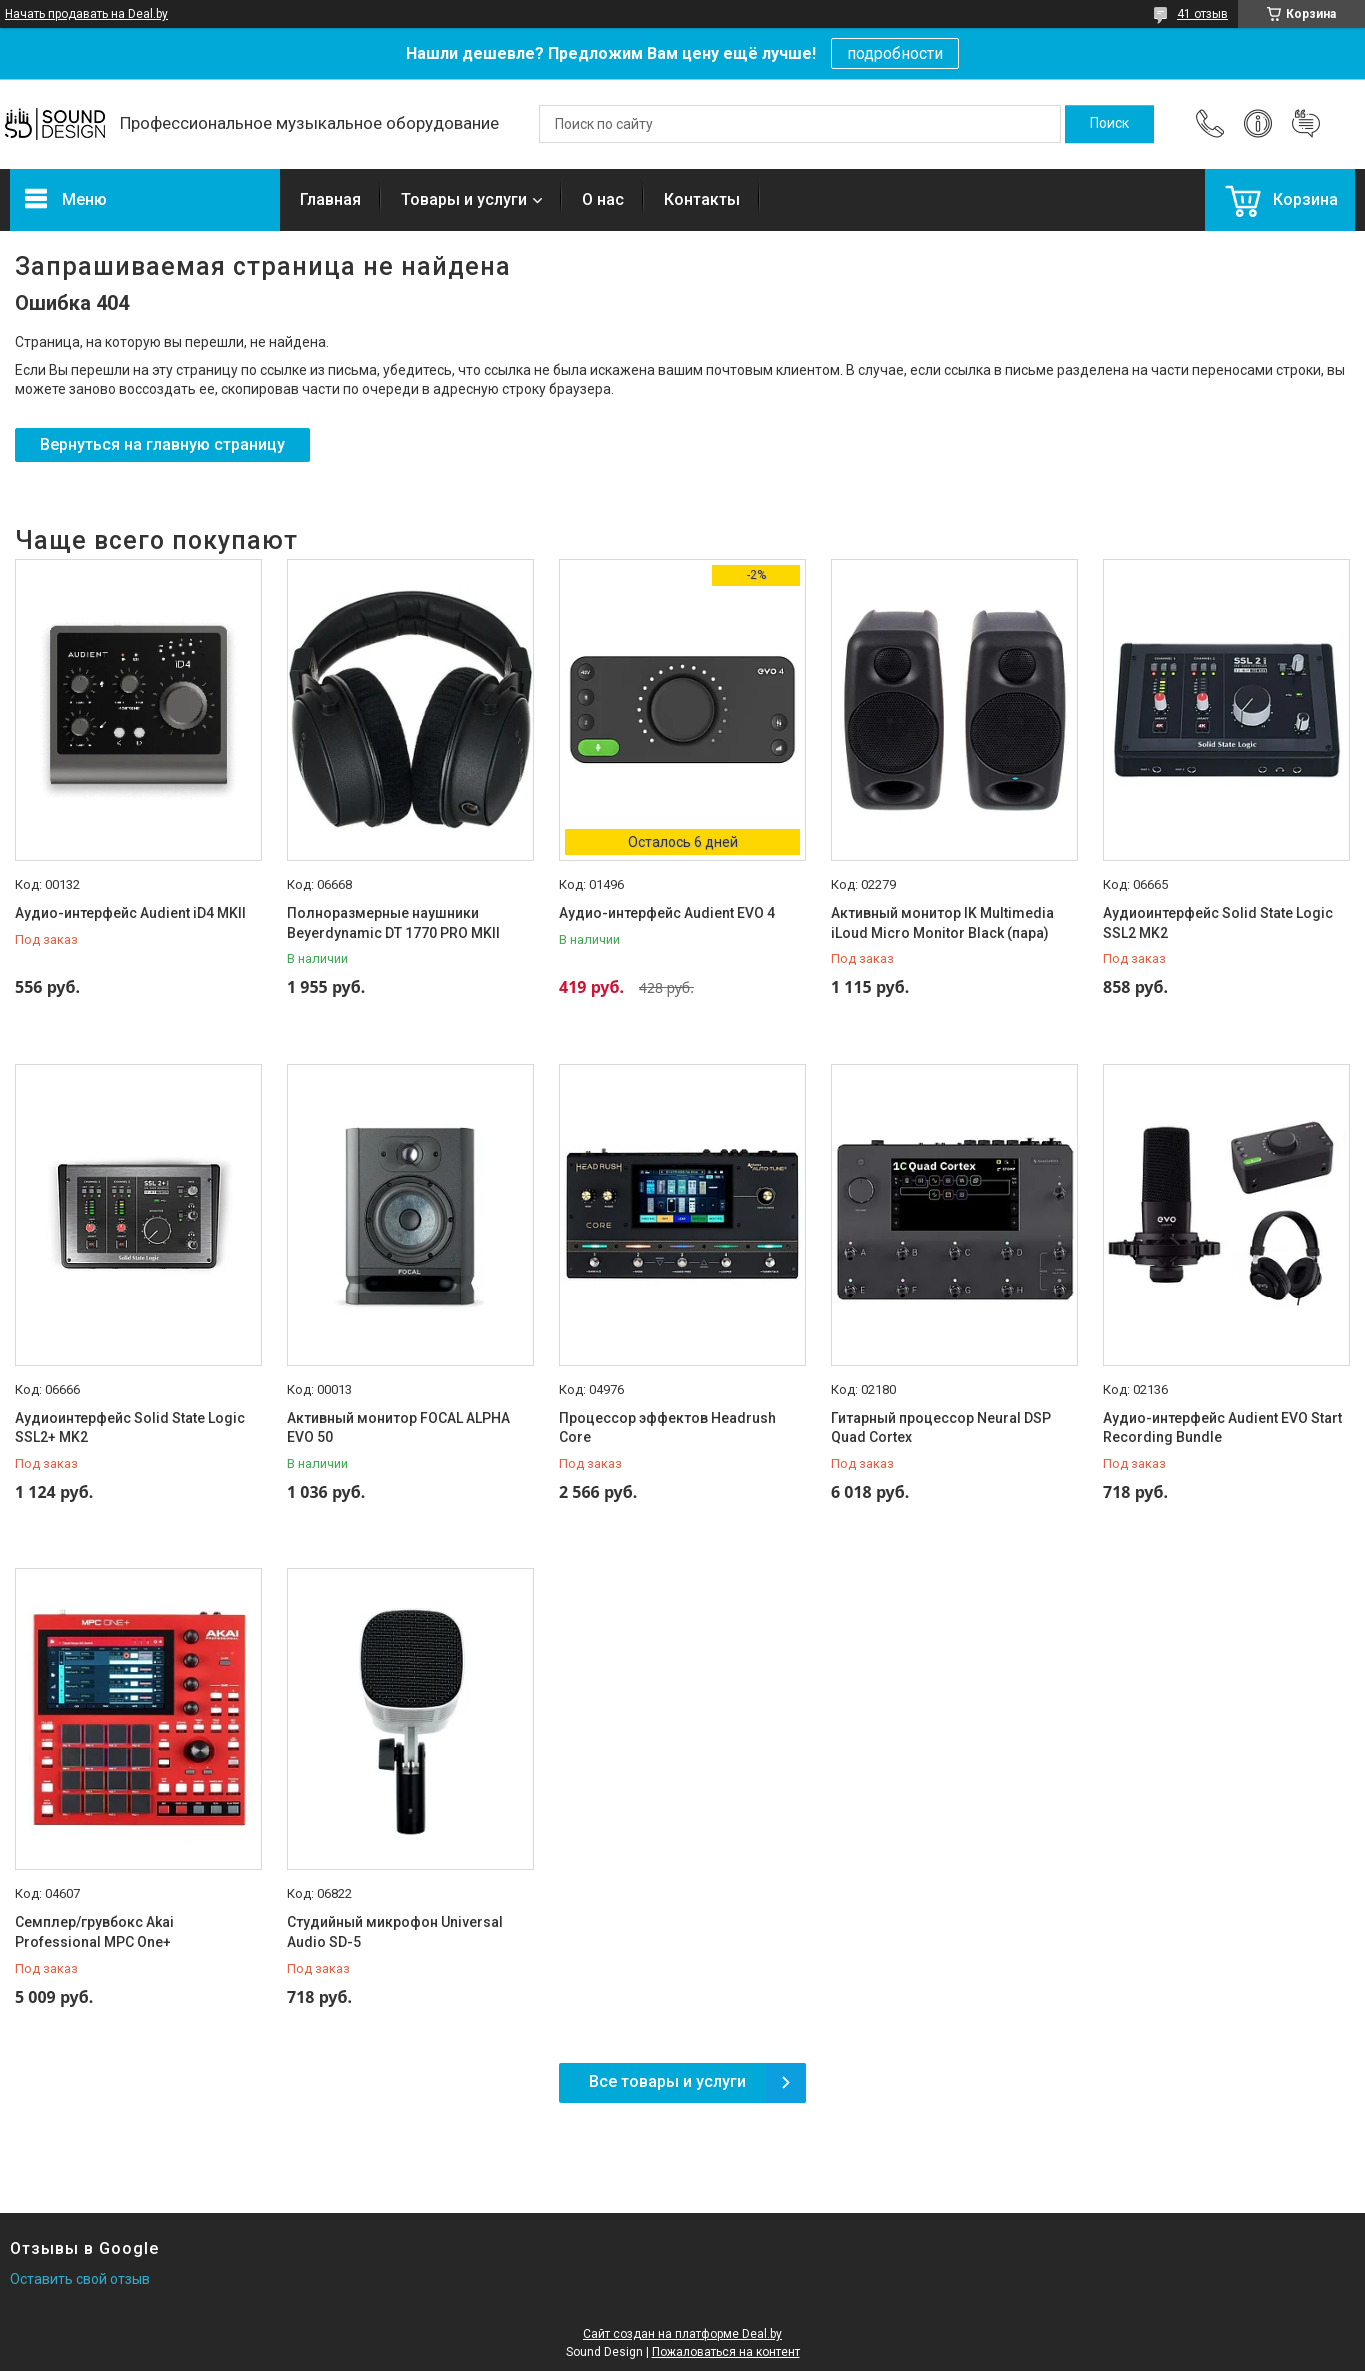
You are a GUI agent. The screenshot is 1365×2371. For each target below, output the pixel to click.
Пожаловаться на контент (726, 2352)
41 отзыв (1202, 14)
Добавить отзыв (1306, 124)
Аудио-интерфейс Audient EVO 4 (667, 913)
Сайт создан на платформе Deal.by (682, 2334)
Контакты (702, 199)
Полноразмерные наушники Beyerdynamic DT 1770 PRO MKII (393, 923)
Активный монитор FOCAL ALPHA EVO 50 (398, 1428)
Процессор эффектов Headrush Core (667, 1428)
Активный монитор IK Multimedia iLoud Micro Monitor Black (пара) (942, 923)
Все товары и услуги (667, 2081)
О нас (603, 199)
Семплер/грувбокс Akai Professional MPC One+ (94, 1932)
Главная (330, 199)
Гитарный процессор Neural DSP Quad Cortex (941, 1428)
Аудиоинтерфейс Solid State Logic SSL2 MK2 (1218, 923)
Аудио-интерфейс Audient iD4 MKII (130, 913)
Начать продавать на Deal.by (86, 14)
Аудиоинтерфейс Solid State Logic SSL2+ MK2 (130, 1428)
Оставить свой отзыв (80, 2279)
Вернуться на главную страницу (162, 444)
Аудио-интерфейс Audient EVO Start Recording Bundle (1222, 1428)
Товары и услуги (464, 199)
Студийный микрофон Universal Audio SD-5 (395, 1932)
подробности (895, 53)
